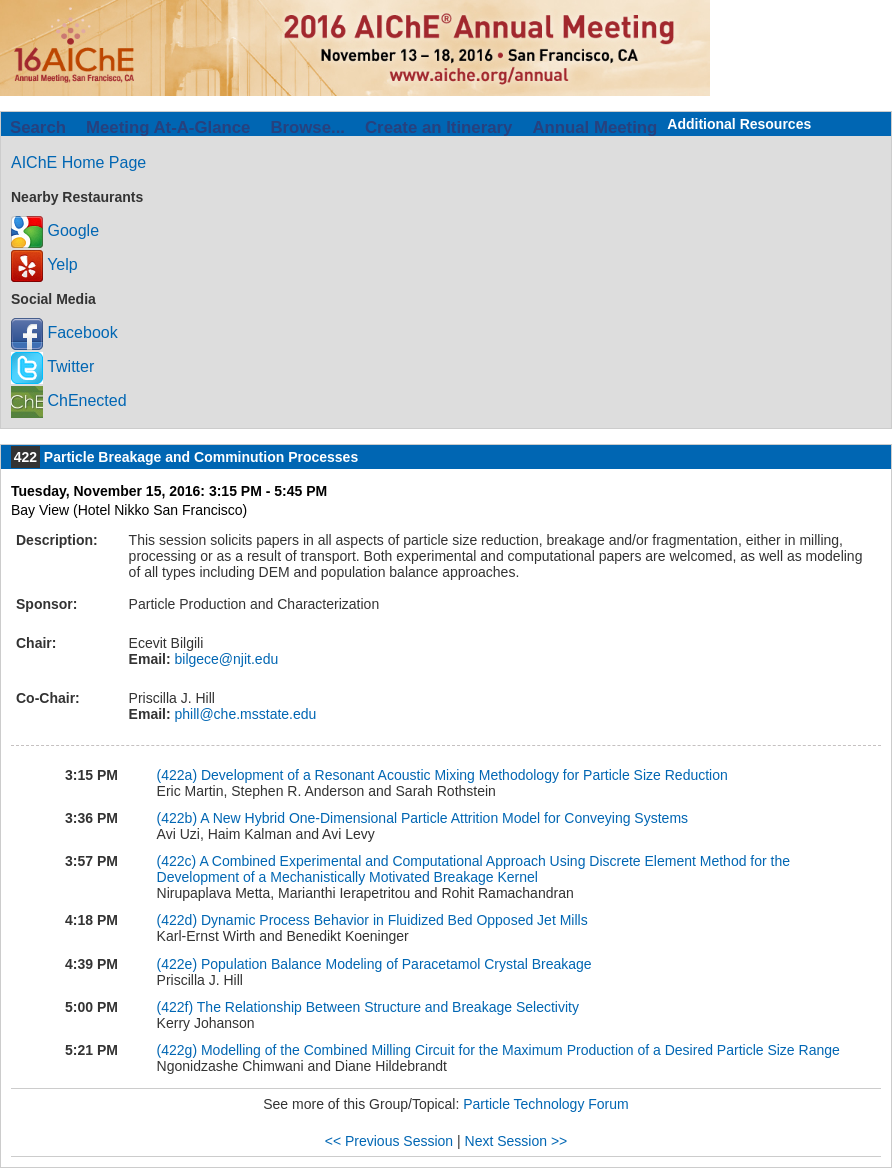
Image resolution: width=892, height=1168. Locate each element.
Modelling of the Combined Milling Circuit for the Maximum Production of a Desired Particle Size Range (520, 1050)
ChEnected (69, 400)
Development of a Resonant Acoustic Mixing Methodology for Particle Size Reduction (464, 775)
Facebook (64, 332)
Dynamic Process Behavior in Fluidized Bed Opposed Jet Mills (394, 920)
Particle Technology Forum (545, 1104)
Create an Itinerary (438, 127)
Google (55, 230)
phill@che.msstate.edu (244, 714)
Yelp (44, 264)
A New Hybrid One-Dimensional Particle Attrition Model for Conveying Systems (444, 818)
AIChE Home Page (78, 162)
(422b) (177, 818)
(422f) (175, 1007)
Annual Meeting (594, 127)
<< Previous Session (389, 1141)
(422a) (177, 775)
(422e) (177, 964)
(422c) (177, 861)
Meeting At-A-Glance (168, 127)
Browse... (307, 127)
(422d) (177, 920)
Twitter (52, 366)
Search (38, 127)
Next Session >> (516, 1141)
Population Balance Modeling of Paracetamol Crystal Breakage (396, 964)
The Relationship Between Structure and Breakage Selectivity (388, 1007)
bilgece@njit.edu (225, 659)
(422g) (177, 1050)
